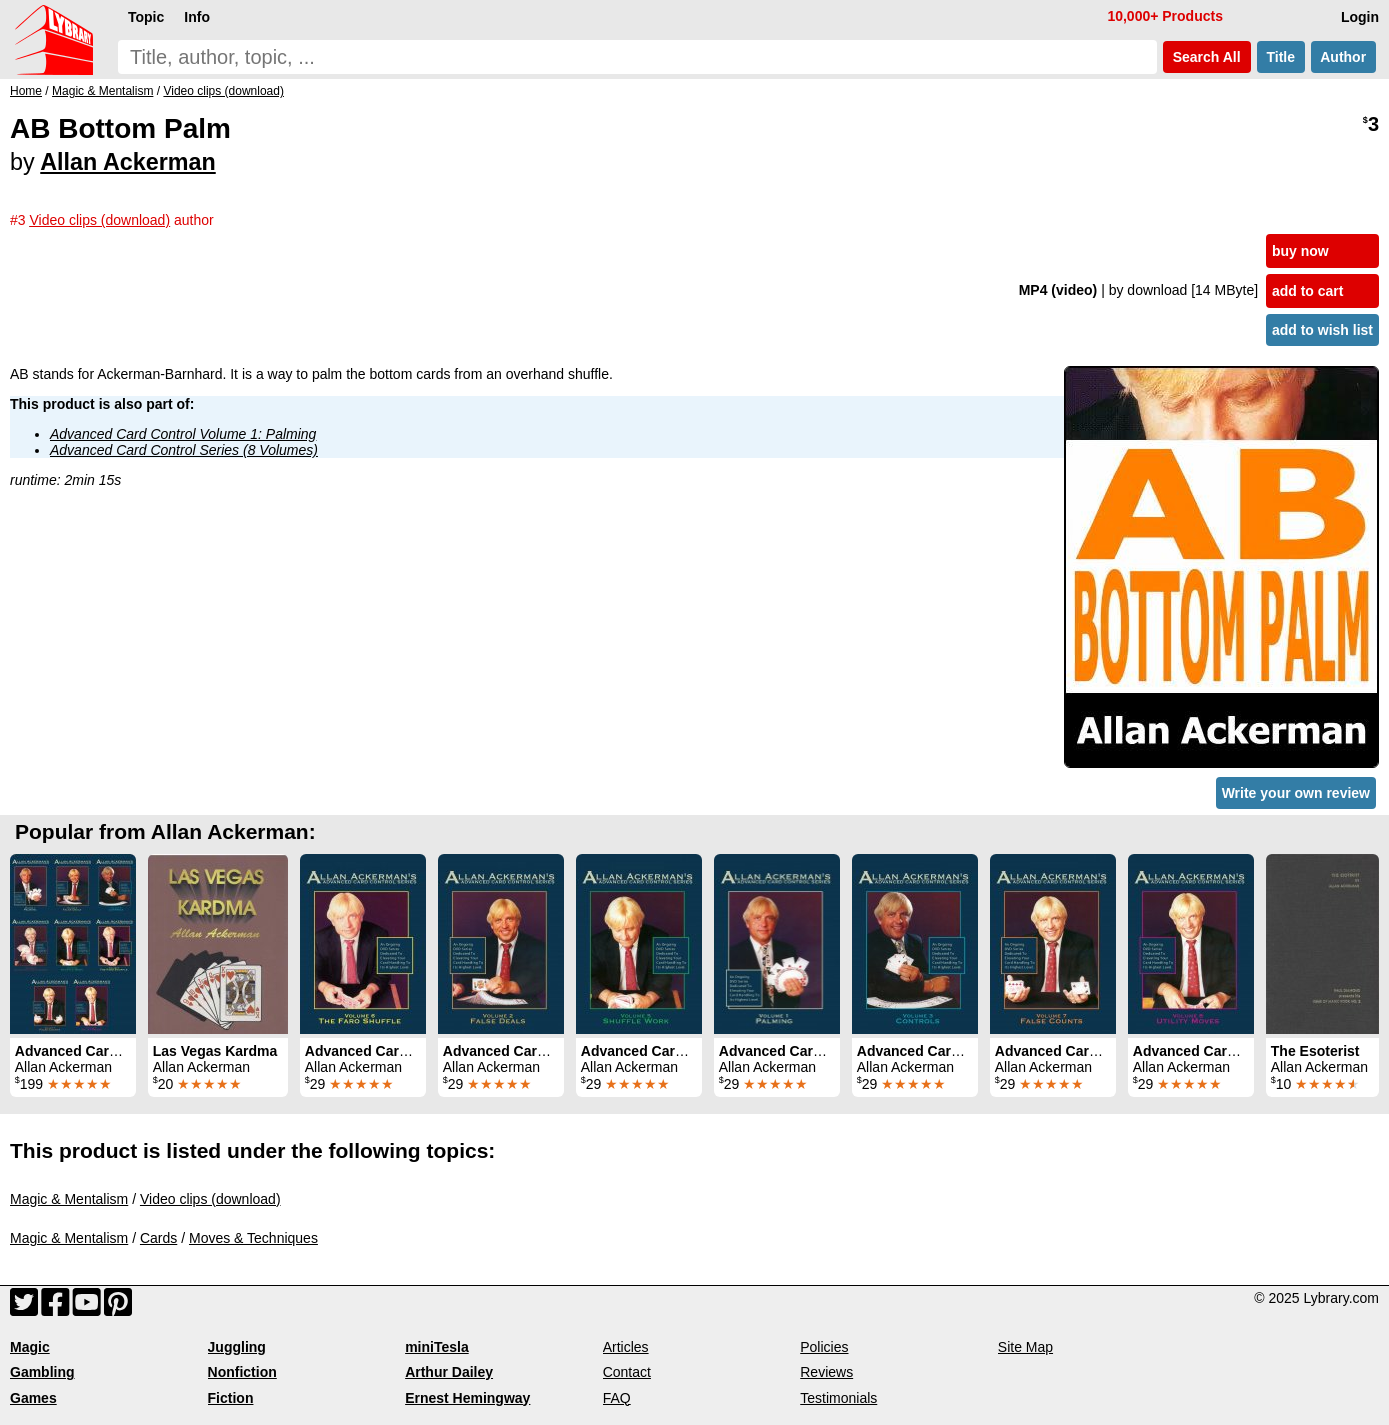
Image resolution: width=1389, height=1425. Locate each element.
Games (33, 1398)
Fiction (231, 1398)
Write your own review (1296, 793)
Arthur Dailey (449, 1372)
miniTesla (437, 1347)
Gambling (42, 1372)
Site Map (1025, 1347)
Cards (158, 1238)
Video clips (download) (210, 1199)
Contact (627, 1372)
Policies (824, 1347)
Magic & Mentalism (69, 1199)
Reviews (826, 1372)
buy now (1300, 251)
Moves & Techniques (253, 1238)
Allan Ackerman (127, 162)
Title (1281, 57)
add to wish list (1322, 330)
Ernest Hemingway (467, 1398)
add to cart (1308, 291)
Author (1343, 57)
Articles (626, 1347)
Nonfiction (242, 1372)
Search (1207, 57)
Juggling (237, 1347)
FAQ (617, 1398)
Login (1360, 17)
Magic (30, 1347)
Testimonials (838, 1398)
